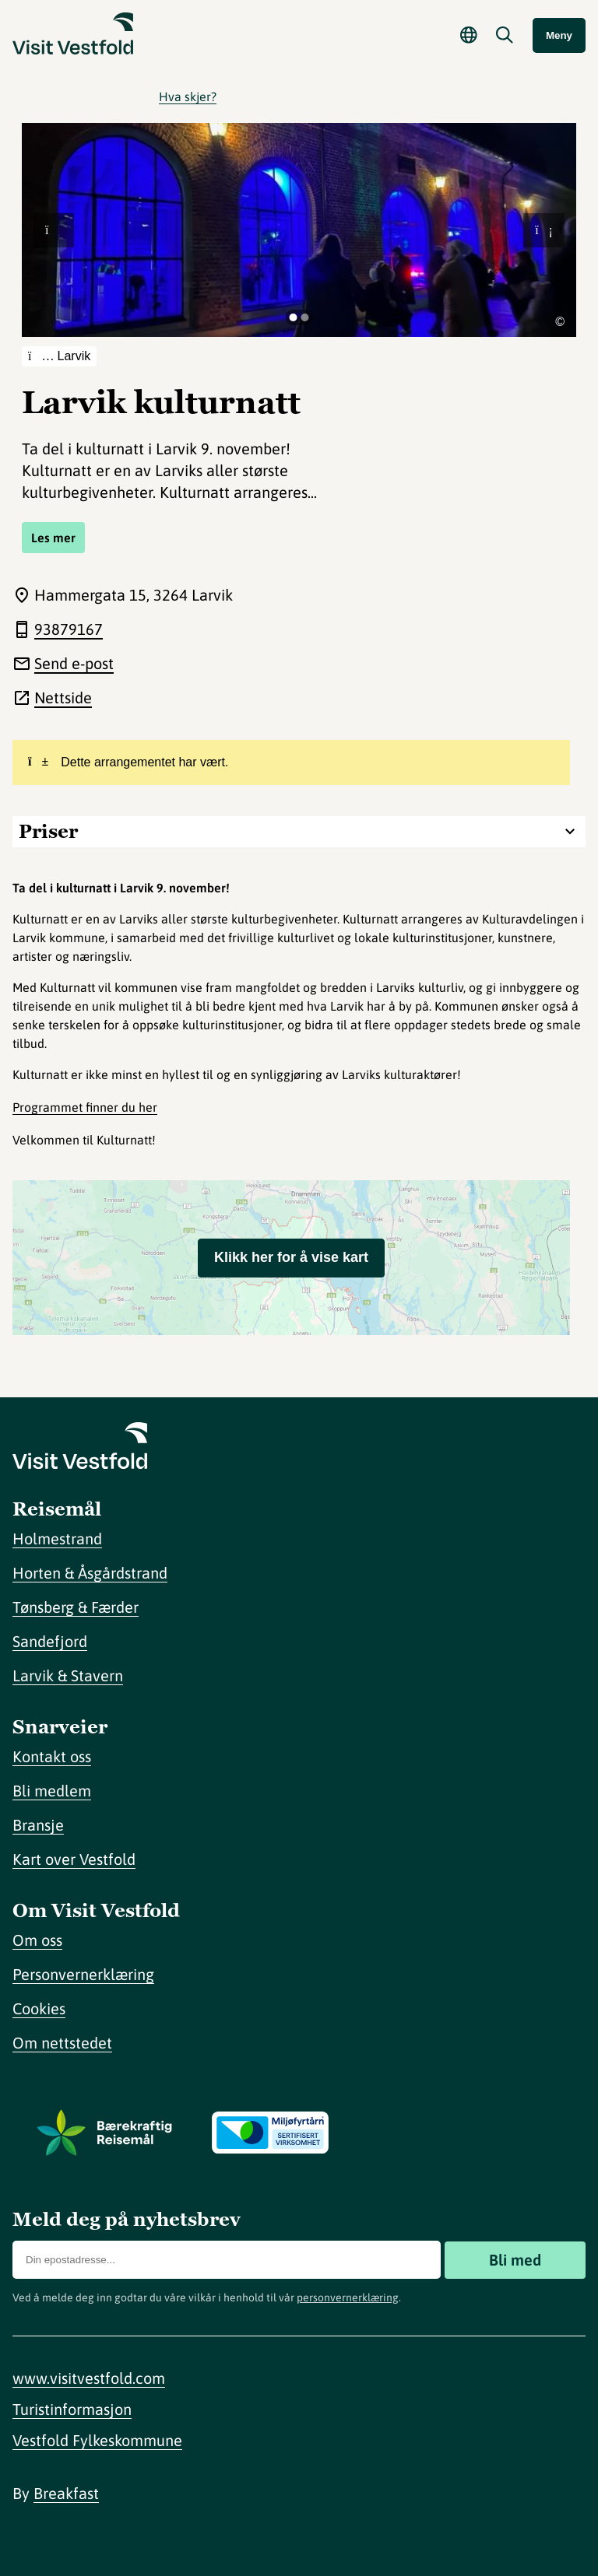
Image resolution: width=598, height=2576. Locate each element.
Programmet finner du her (84, 1107)
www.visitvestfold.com (88, 2378)
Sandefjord (49, 1641)
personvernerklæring (348, 2297)
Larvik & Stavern (67, 1675)
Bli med (515, 2260)
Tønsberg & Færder (75, 1607)
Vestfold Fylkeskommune (97, 2440)
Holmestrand (57, 1538)
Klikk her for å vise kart (291, 1257)
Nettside (63, 697)
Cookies (38, 2008)
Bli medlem (51, 1791)
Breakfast (66, 2493)
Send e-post (74, 663)
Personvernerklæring (83, 1974)
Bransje (38, 1825)
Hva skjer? (187, 96)
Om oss (37, 1940)
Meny (559, 35)
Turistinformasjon (72, 2409)
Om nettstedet (62, 2043)
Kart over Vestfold (73, 1859)
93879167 (68, 629)
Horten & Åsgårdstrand (89, 1573)
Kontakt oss (51, 1756)
